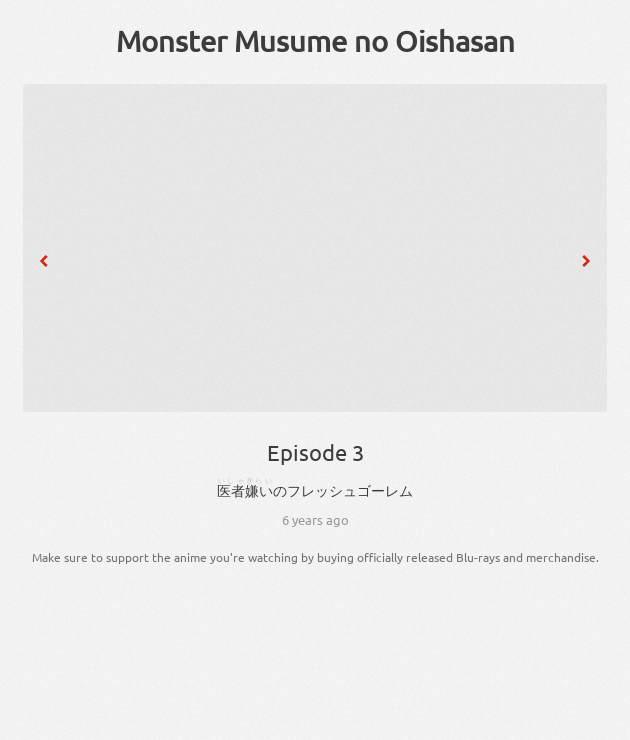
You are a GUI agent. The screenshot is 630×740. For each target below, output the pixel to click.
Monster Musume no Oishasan (315, 41)
